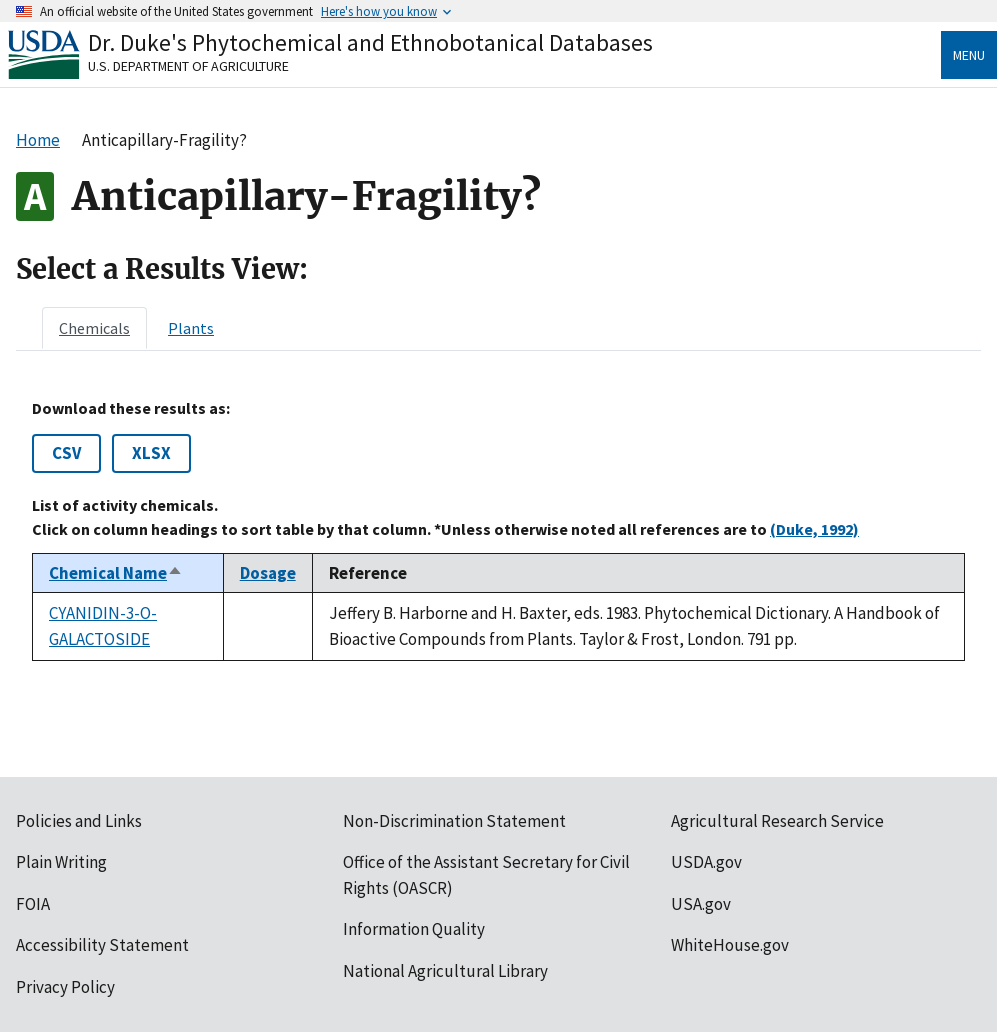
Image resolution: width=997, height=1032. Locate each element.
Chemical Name (116, 573)
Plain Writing (61, 862)
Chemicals (94, 328)
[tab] (94, 328)
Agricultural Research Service (777, 821)
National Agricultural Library (445, 971)
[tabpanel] (498, 530)
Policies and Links (79, 821)
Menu (969, 55)
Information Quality (414, 929)
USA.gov (701, 904)
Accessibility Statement (102, 945)
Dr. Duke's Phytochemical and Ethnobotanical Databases (370, 42)
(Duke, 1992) (814, 529)
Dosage (268, 573)
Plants (191, 328)
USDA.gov (706, 862)
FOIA (33, 904)
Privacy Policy (65, 987)
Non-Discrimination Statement (454, 821)
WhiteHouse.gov (730, 945)
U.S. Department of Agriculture (188, 66)
